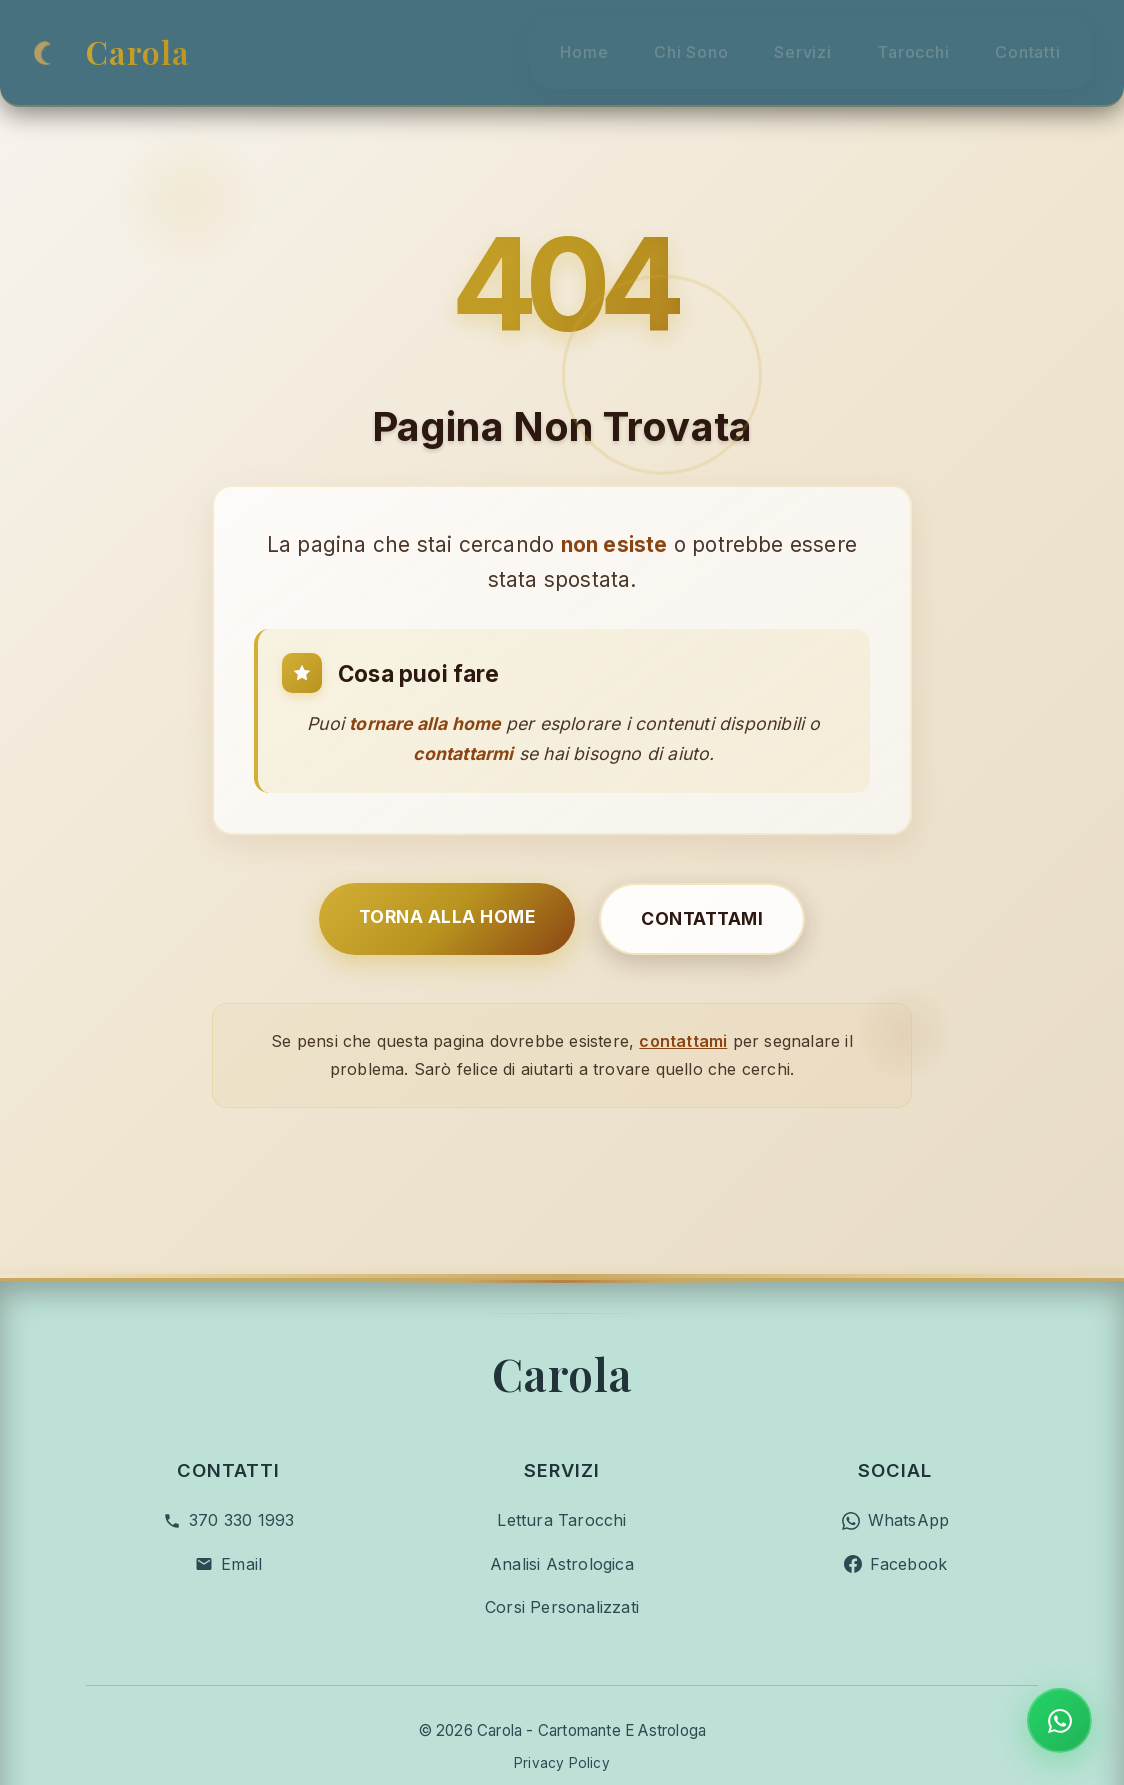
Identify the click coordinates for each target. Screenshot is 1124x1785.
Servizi (782, 39)
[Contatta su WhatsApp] (1059, 1720)
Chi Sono (651, 39)
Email (241, 1462)
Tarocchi (910, 39)
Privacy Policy (562, 1662)
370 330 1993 (241, 1419)
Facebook (909, 1462)
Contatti (1043, 39)
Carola (138, 39)
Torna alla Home (447, 866)
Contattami (702, 868)
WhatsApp (909, 1419)
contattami (683, 991)
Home (526, 39)
